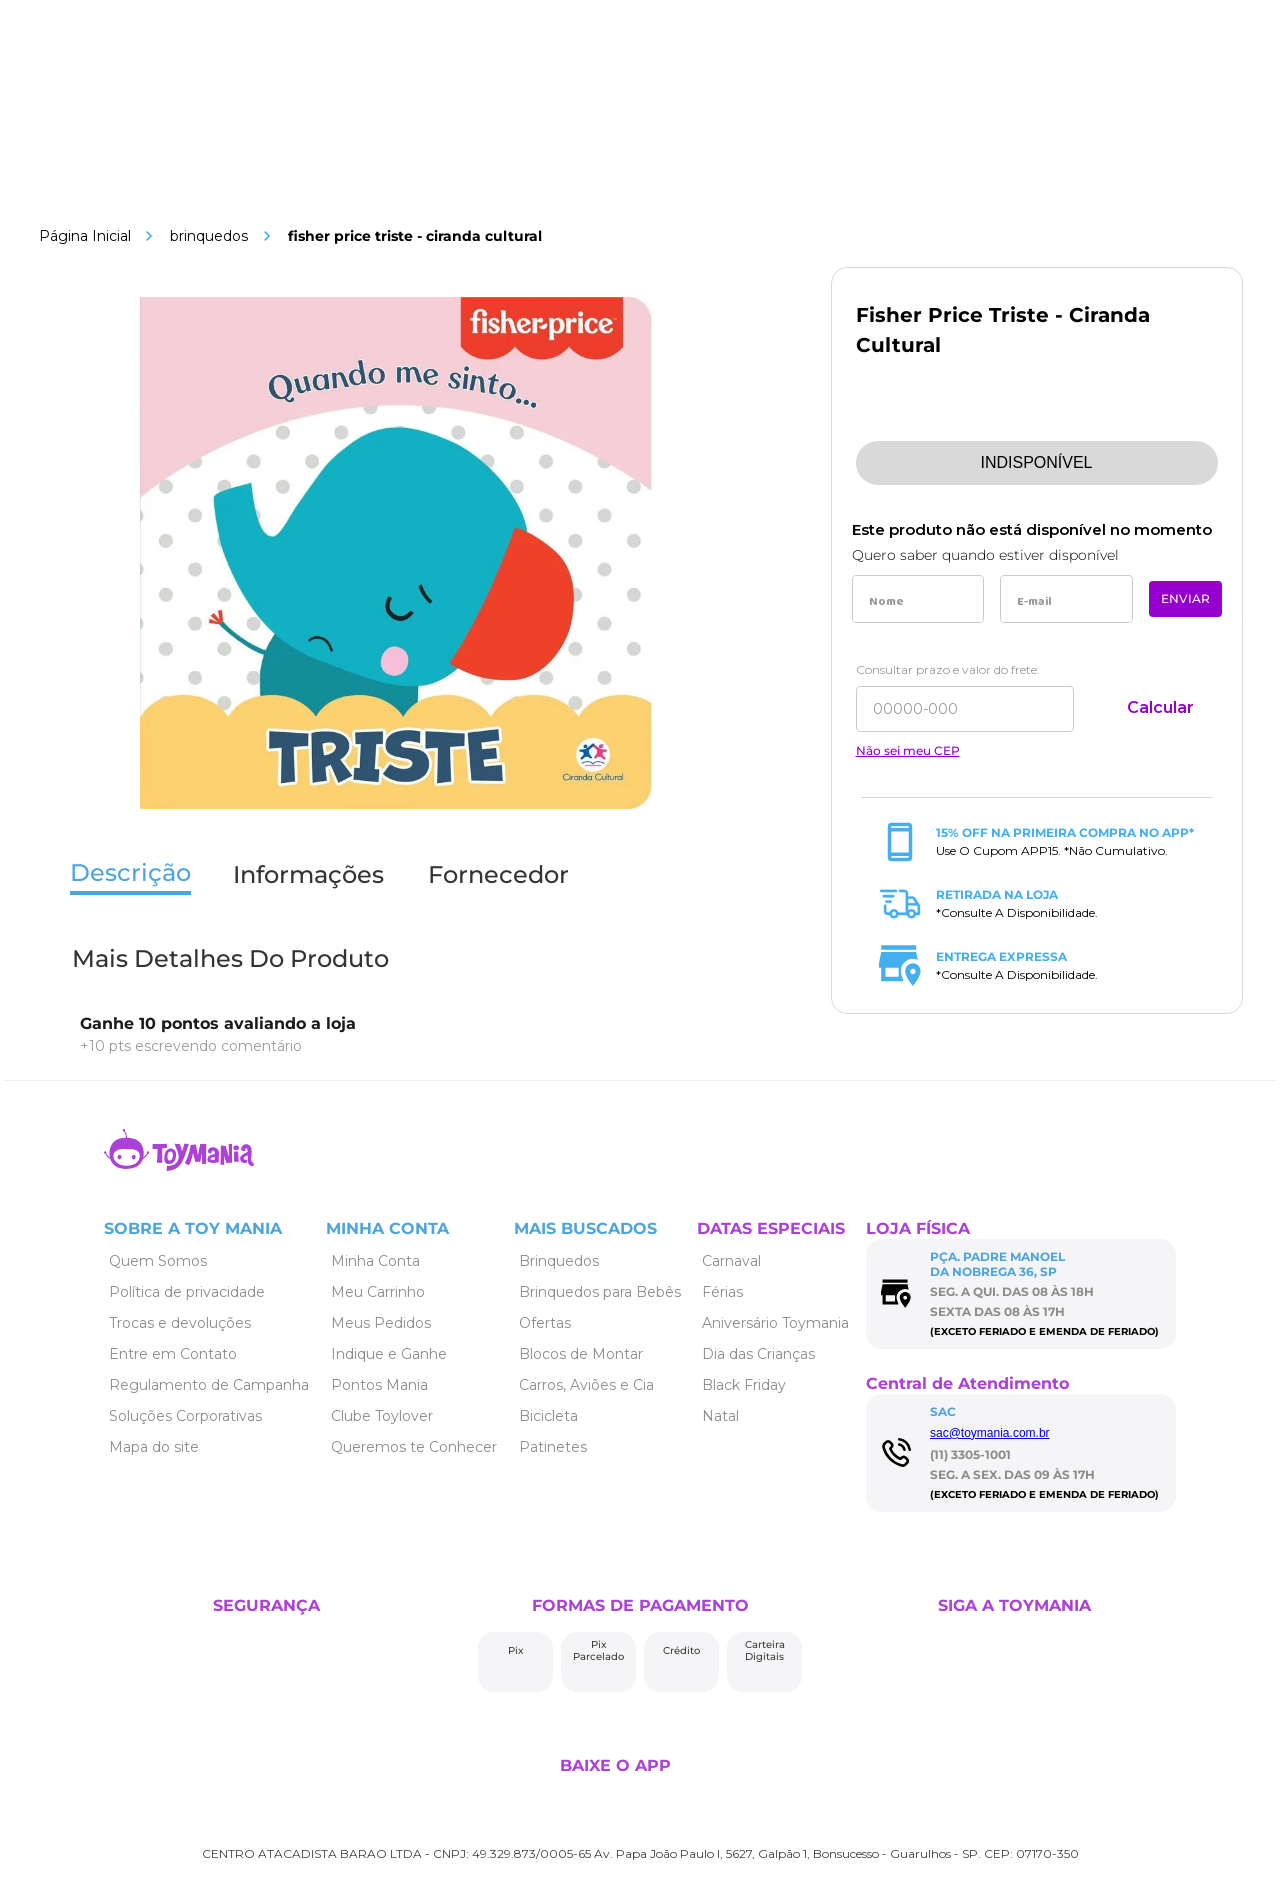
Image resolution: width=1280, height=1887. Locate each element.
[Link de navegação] (85, 236)
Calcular (1160, 707)
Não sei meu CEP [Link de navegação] (908, 751)
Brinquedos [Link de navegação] (209, 236)
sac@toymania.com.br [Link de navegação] (990, 1433)
